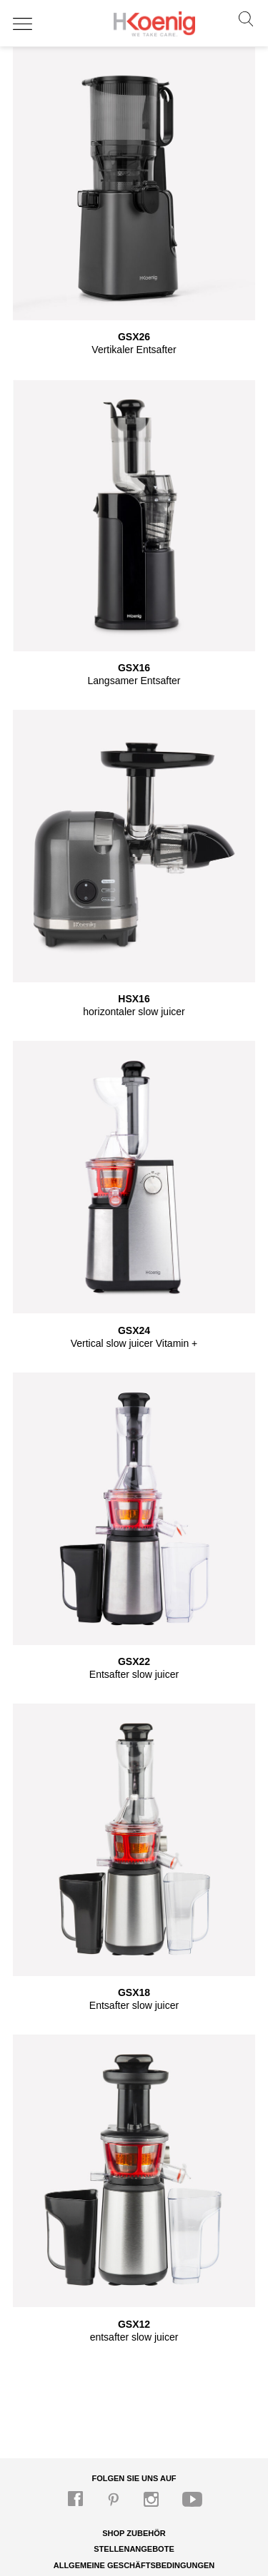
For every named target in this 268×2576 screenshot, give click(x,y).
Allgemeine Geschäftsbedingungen (134, 2565)
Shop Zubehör (133, 2533)
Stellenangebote (134, 2549)
